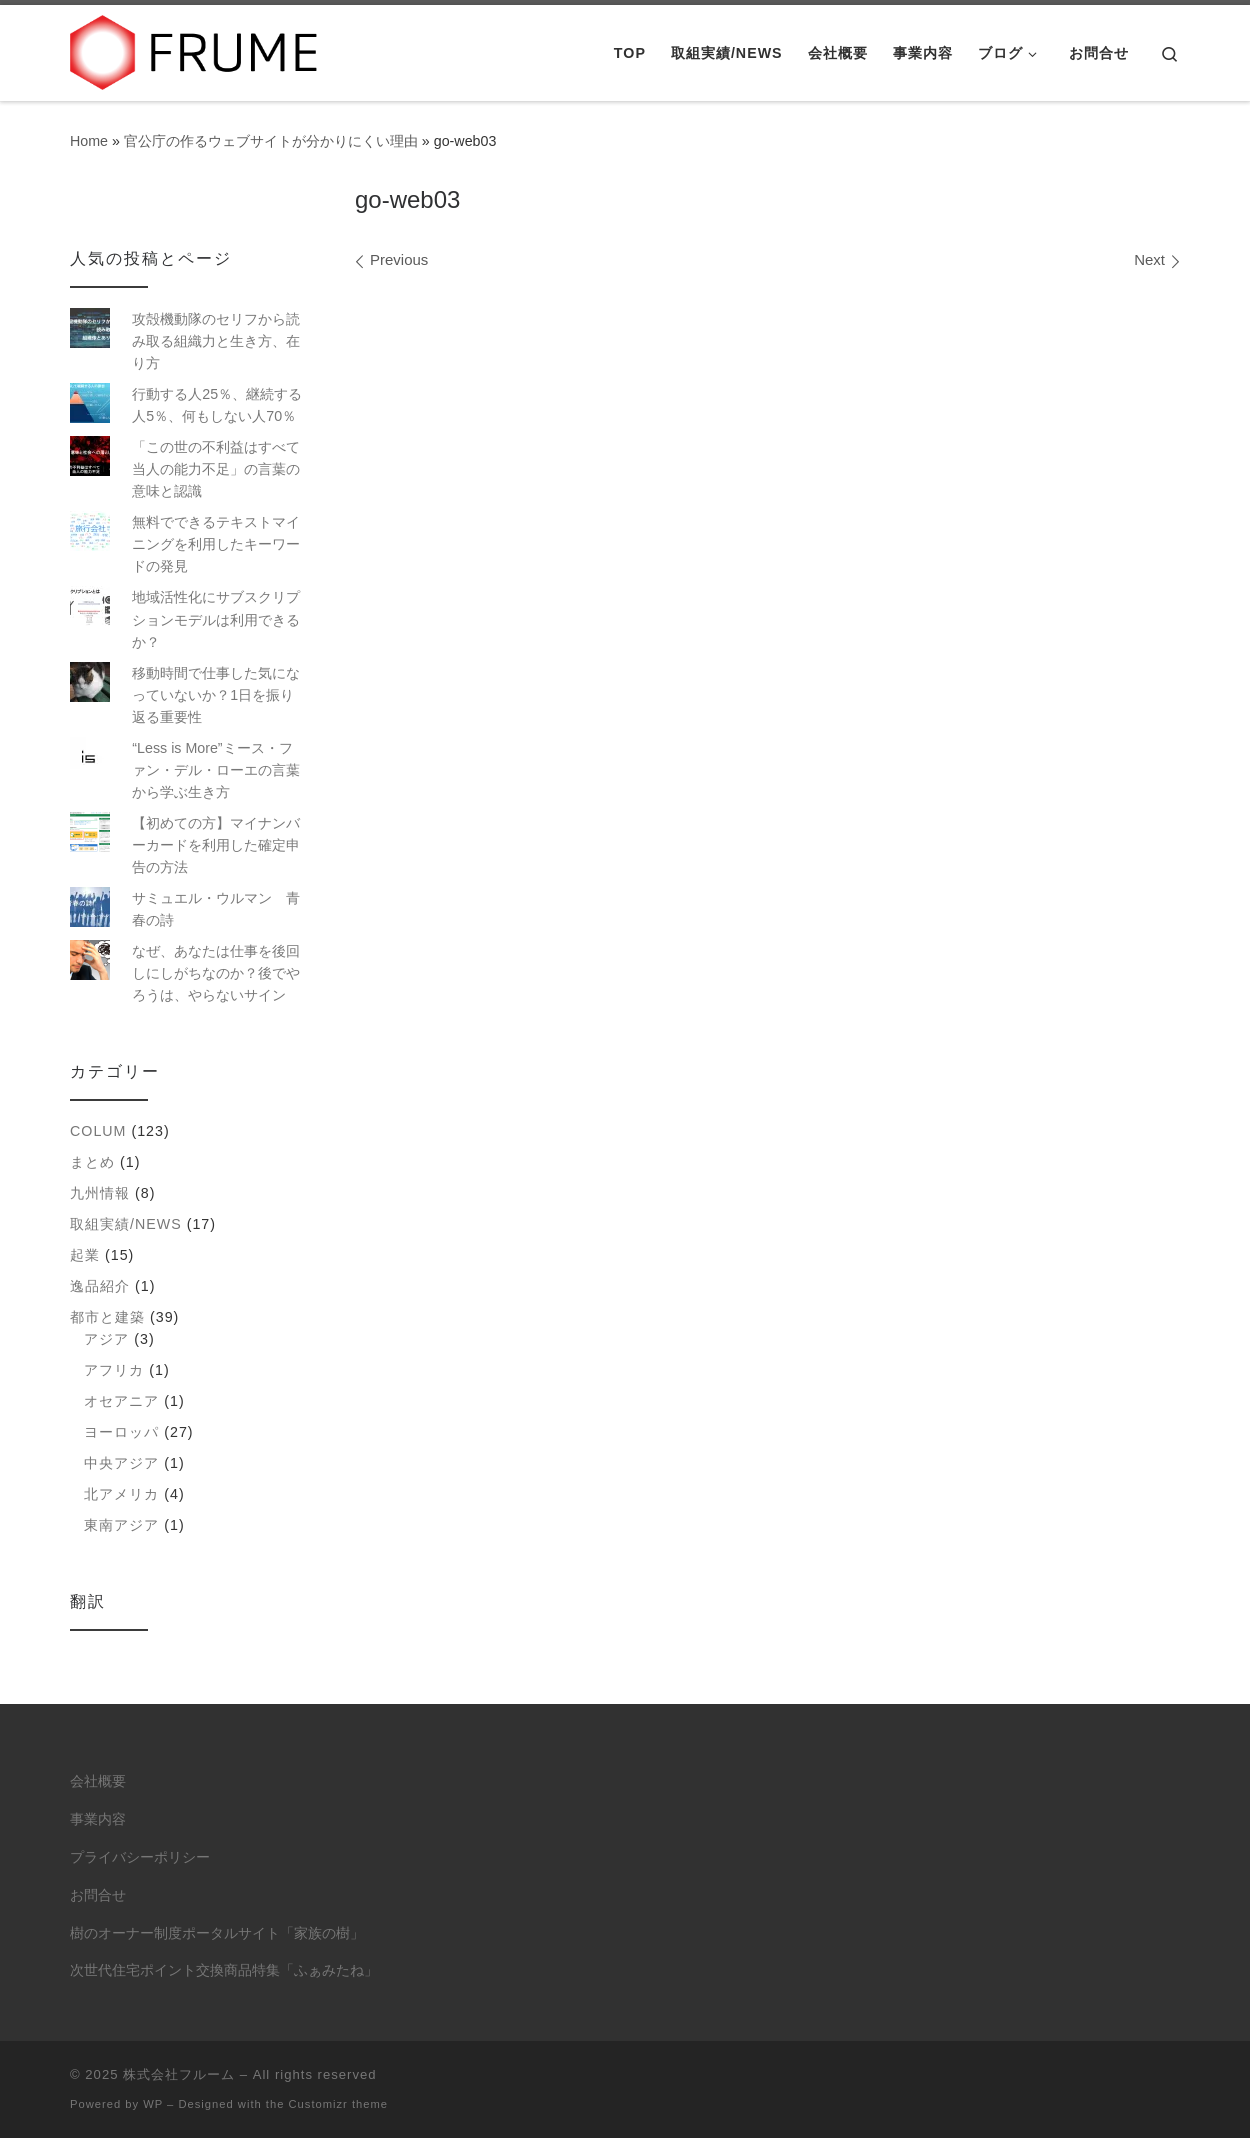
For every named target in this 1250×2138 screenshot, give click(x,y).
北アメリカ (121, 1494)
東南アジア (121, 1525)
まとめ (92, 1162)
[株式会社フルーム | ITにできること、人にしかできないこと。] (195, 49)
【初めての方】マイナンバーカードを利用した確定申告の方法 (216, 845)
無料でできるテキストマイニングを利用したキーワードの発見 (216, 544)
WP (153, 2104)
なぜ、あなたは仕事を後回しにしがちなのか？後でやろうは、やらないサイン (216, 973)
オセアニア (121, 1401)
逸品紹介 (100, 1286)
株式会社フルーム (179, 2074)
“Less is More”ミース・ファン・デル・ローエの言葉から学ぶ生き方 (216, 770)
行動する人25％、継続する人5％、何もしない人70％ (217, 405)
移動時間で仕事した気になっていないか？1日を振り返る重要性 (216, 695)
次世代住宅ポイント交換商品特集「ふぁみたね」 (224, 1970)
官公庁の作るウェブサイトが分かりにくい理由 (271, 141)
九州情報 (100, 1193)
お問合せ (98, 1895)
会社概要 (98, 1781)
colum (98, 1131)
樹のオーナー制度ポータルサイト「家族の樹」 (217, 1933)
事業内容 (98, 1819)
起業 (85, 1255)
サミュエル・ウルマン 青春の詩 (216, 909)
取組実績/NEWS (126, 1224)
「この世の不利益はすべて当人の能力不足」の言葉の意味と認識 (216, 469)
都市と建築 (107, 1317)
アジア (106, 1339)
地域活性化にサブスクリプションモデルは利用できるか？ (216, 619)
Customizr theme (339, 2104)
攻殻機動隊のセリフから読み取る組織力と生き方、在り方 (216, 341)
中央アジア (121, 1463)
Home (89, 141)
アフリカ (114, 1370)
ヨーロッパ (121, 1432)
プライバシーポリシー (140, 1857)
